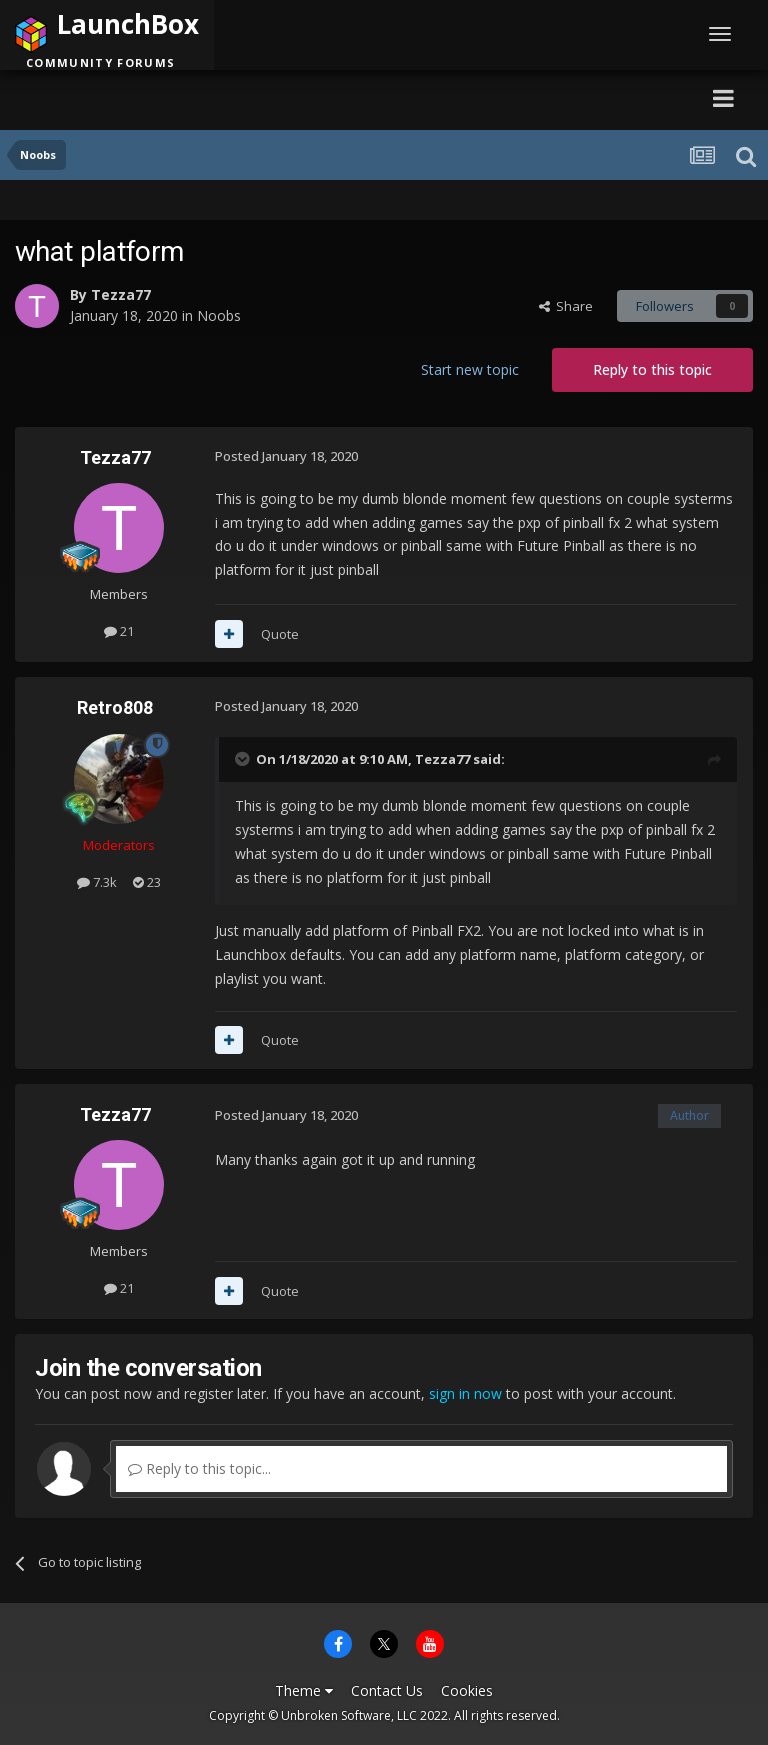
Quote (280, 634)
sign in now (465, 1393)
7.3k (97, 882)
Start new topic (470, 369)
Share (566, 306)
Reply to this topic (652, 369)
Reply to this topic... (199, 1468)
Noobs (219, 315)
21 (119, 631)
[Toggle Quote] (244, 759)
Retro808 (115, 707)
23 (147, 882)
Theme (304, 1690)
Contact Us (387, 1690)
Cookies (467, 1690)
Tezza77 (121, 294)
